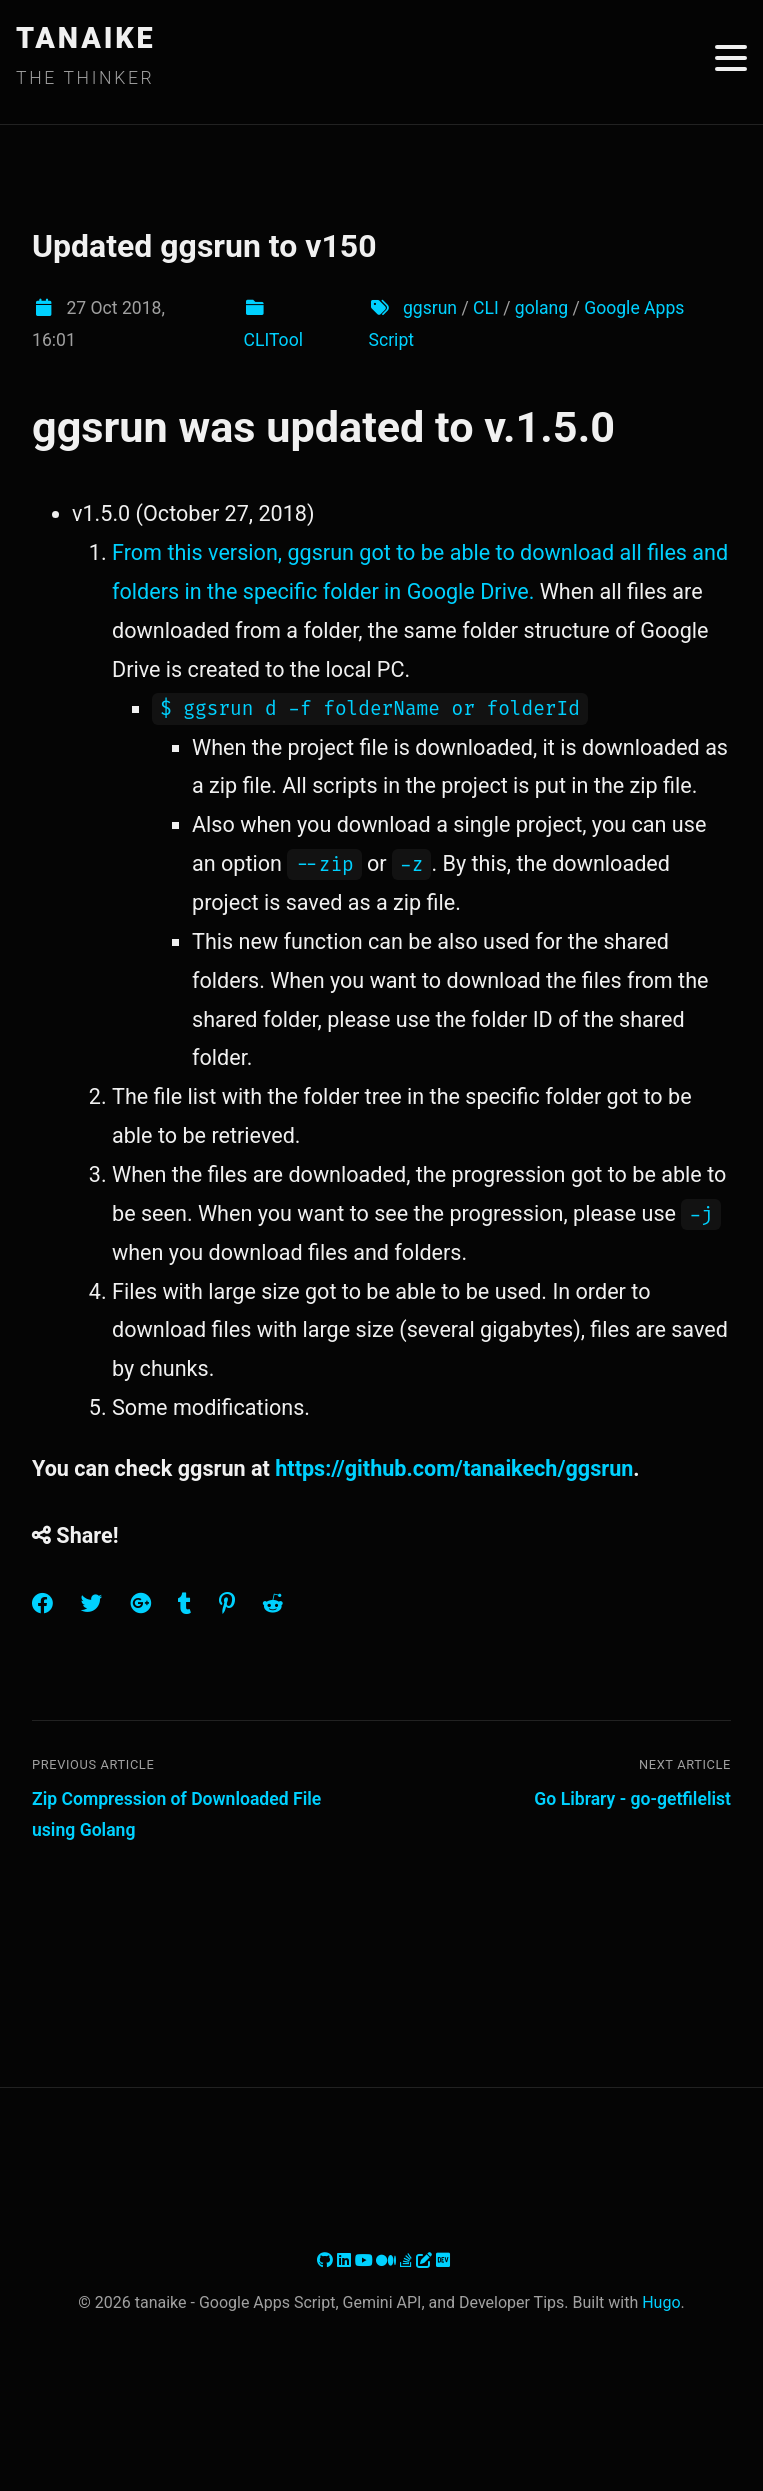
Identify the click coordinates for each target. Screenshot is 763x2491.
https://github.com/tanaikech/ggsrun (454, 1468)
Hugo (661, 2302)
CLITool (273, 340)
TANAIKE (86, 38)
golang (541, 308)
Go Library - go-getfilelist (632, 1799)
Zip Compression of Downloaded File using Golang (176, 1815)
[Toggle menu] (731, 58)
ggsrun (430, 308)
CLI (486, 308)
